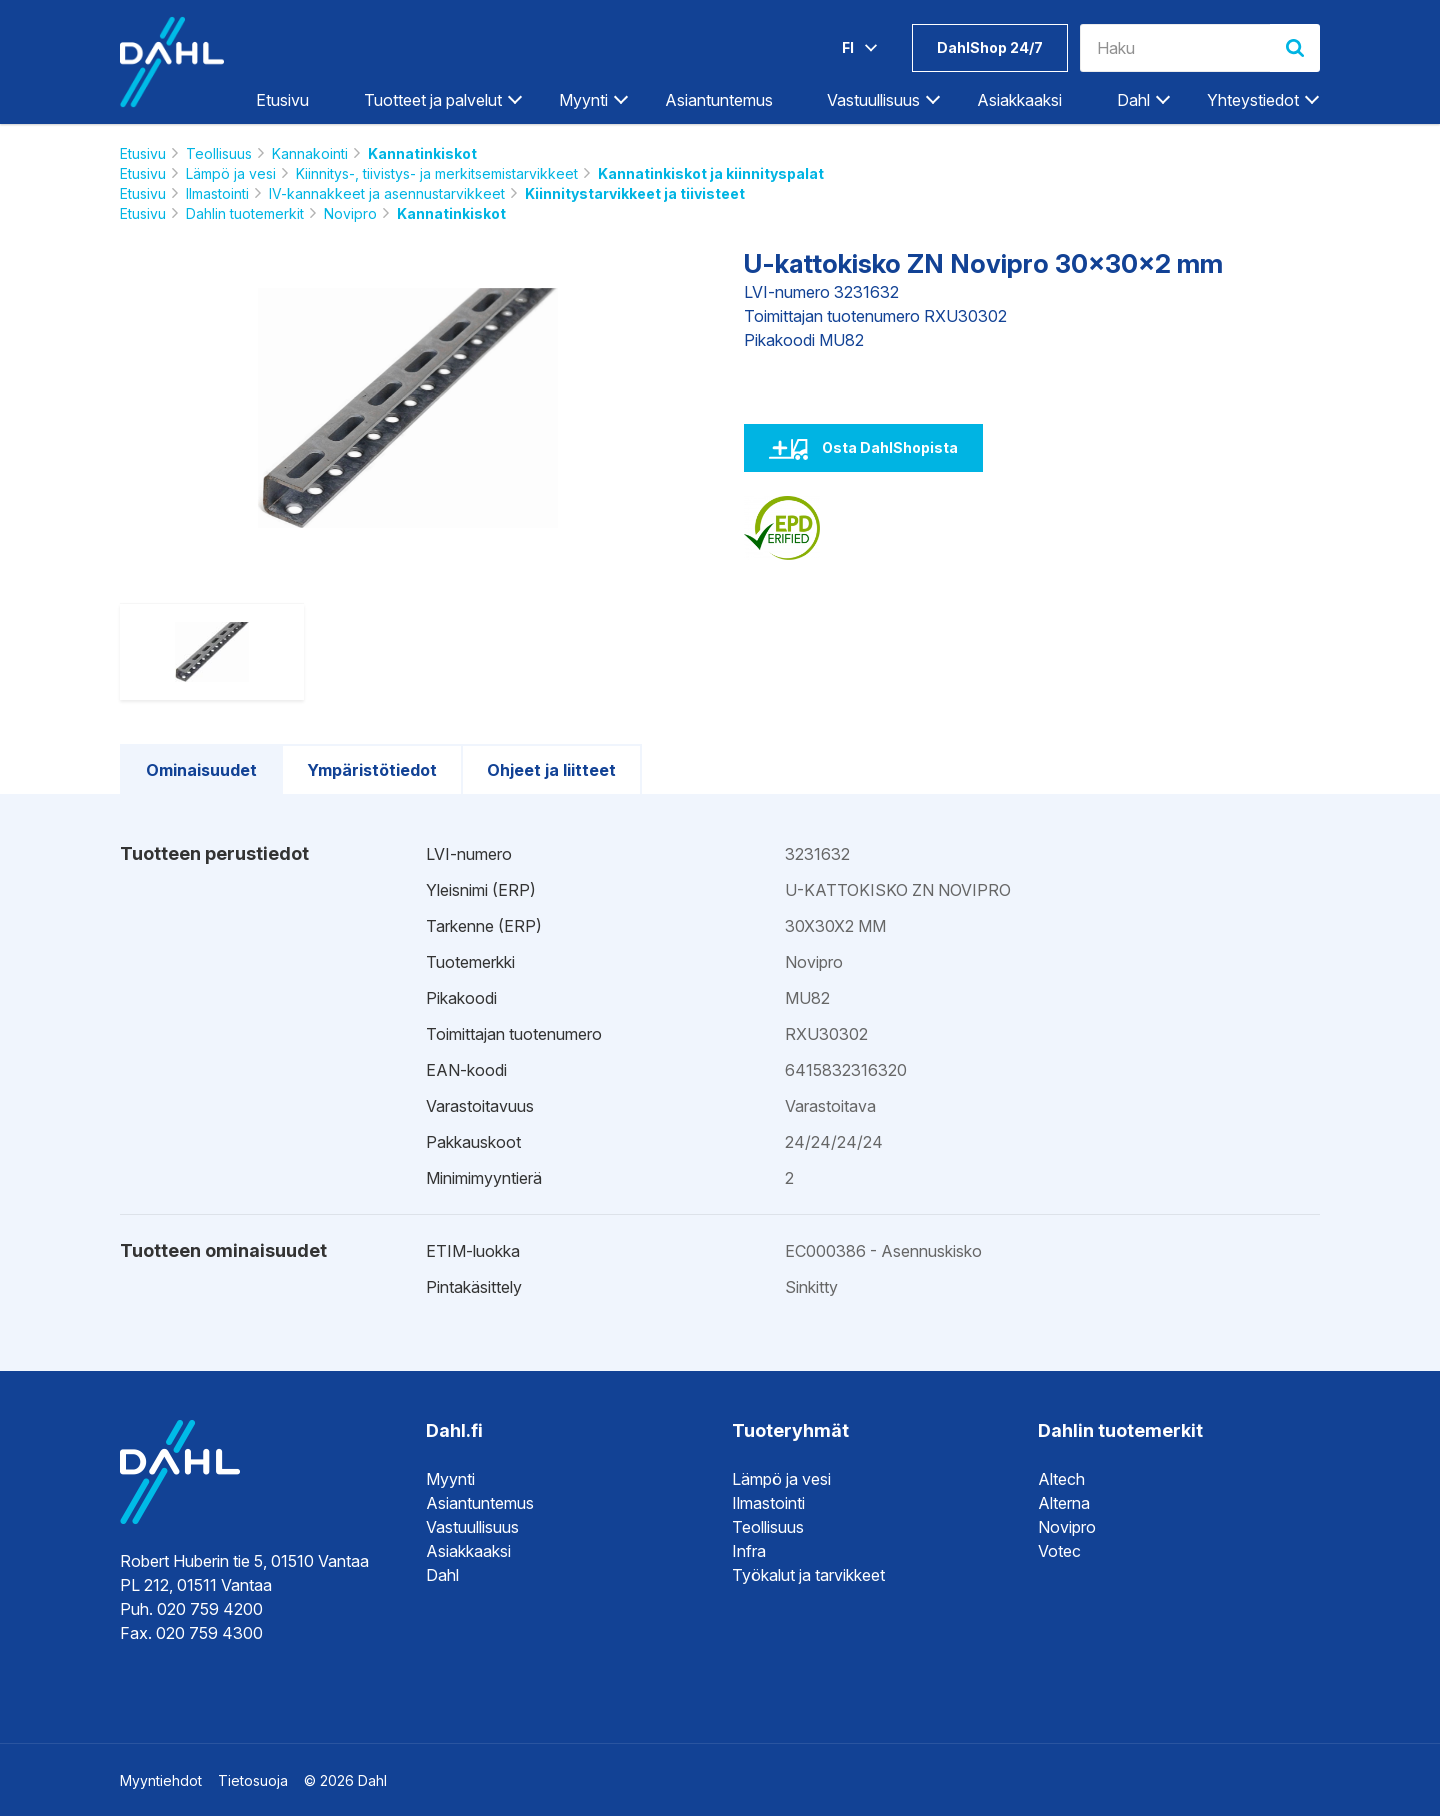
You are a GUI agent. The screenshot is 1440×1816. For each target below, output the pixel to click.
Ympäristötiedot (372, 770)
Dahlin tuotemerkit (245, 213)
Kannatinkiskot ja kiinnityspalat (711, 173)
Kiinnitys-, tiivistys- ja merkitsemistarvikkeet (437, 173)
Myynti (583, 100)
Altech (1061, 1479)
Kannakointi (310, 153)
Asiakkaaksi (1019, 100)
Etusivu (282, 100)
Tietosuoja (253, 1780)
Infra (749, 1551)
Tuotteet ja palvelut (433, 100)
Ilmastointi (217, 193)
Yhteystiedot (1253, 100)
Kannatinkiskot (422, 153)
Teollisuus (219, 153)
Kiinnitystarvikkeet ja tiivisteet (635, 193)
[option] (408, 408)
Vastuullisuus (873, 100)
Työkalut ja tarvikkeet (808, 1575)
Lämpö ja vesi (231, 173)
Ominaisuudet (201, 770)
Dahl (1133, 100)
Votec (1059, 1551)
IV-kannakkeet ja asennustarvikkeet (387, 193)
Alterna (1064, 1503)
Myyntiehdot (161, 1780)
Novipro (350, 213)
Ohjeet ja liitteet (551, 770)
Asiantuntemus (719, 100)
